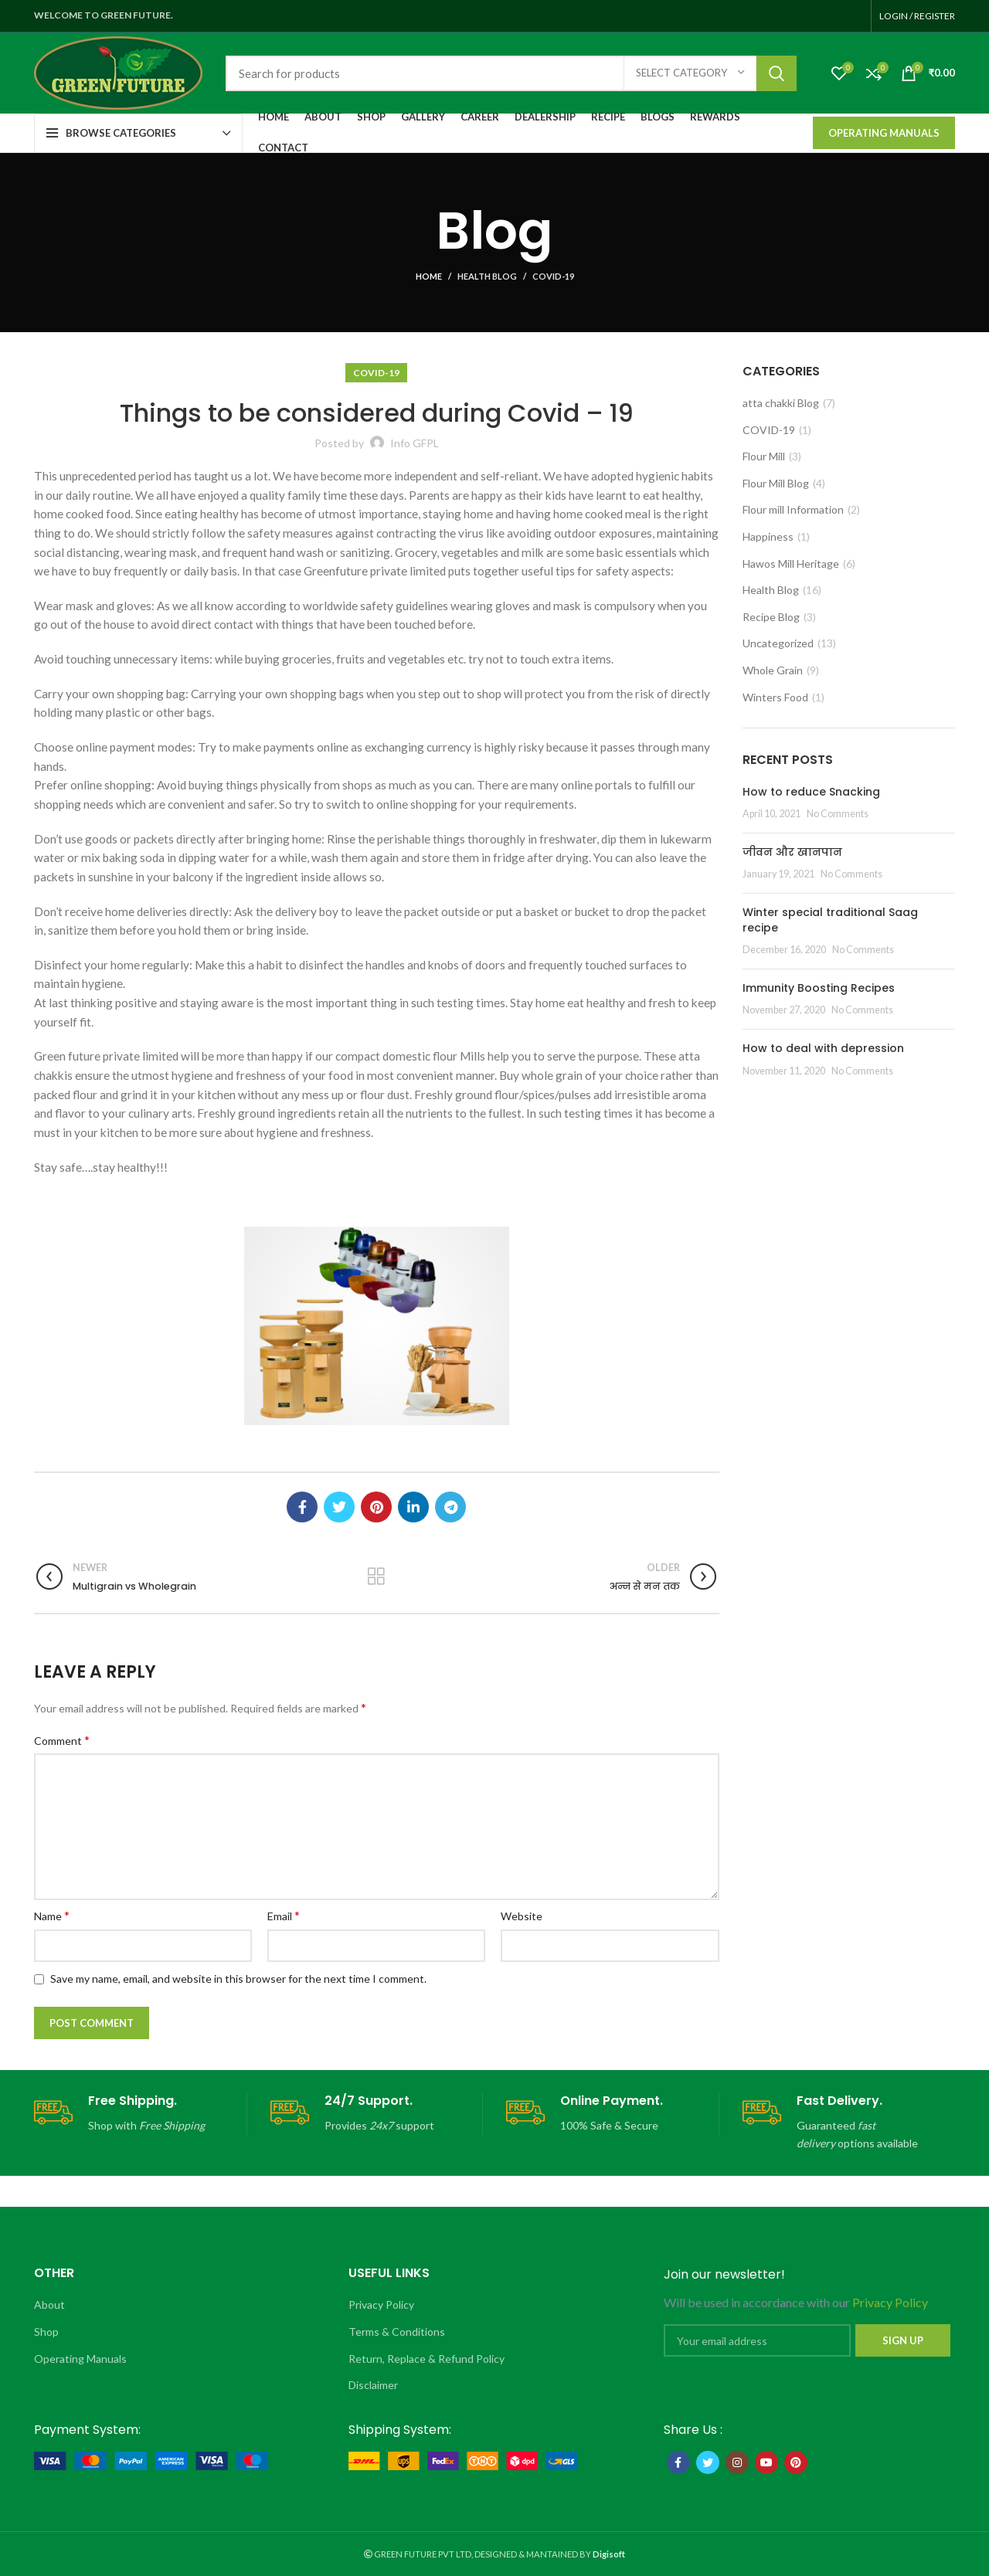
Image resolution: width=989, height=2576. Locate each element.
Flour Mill (764, 456)
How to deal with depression (823, 1048)
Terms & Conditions (396, 2331)
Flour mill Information (793, 509)
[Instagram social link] (737, 2462)
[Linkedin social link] (413, 1507)
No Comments (837, 814)
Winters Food (775, 697)
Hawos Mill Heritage (791, 563)
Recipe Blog (771, 616)
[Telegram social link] (450, 1507)
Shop (46, 2331)
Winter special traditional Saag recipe (830, 919)
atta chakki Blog (781, 402)
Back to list (376, 1576)
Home (429, 276)
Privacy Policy (381, 2304)
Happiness (768, 536)
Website (521, 1916)
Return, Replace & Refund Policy (426, 2358)
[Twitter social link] (339, 1507)
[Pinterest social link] (376, 1507)
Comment (62, 1740)
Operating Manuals (884, 133)
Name (52, 1915)
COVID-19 (553, 276)
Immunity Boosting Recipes (819, 988)
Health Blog (487, 276)
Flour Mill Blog (776, 483)
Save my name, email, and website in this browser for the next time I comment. (238, 1978)
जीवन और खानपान (792, 852)
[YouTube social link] (766, 2462)
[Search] (511, 73)
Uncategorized (778, 643)
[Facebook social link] (302, 1507)
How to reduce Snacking (811, 791)
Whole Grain (773, 670)
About (49, 2304)
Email (283, 1915)
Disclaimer (373, 2384)
